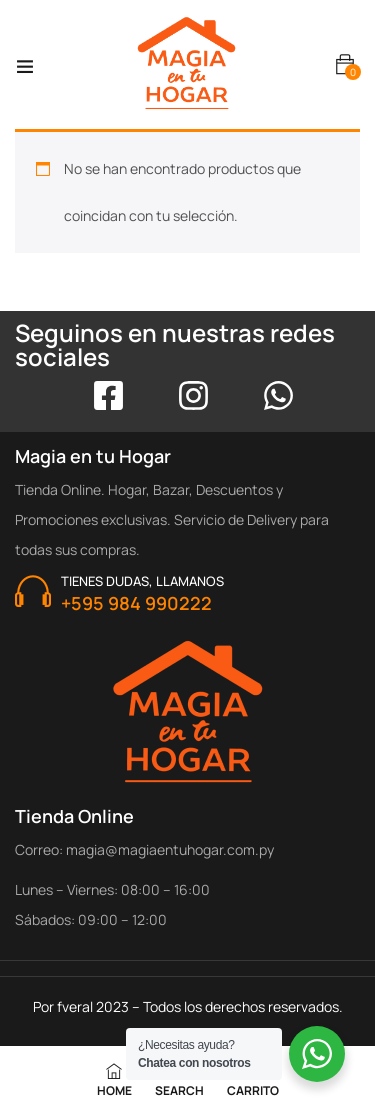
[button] (345, 64)
